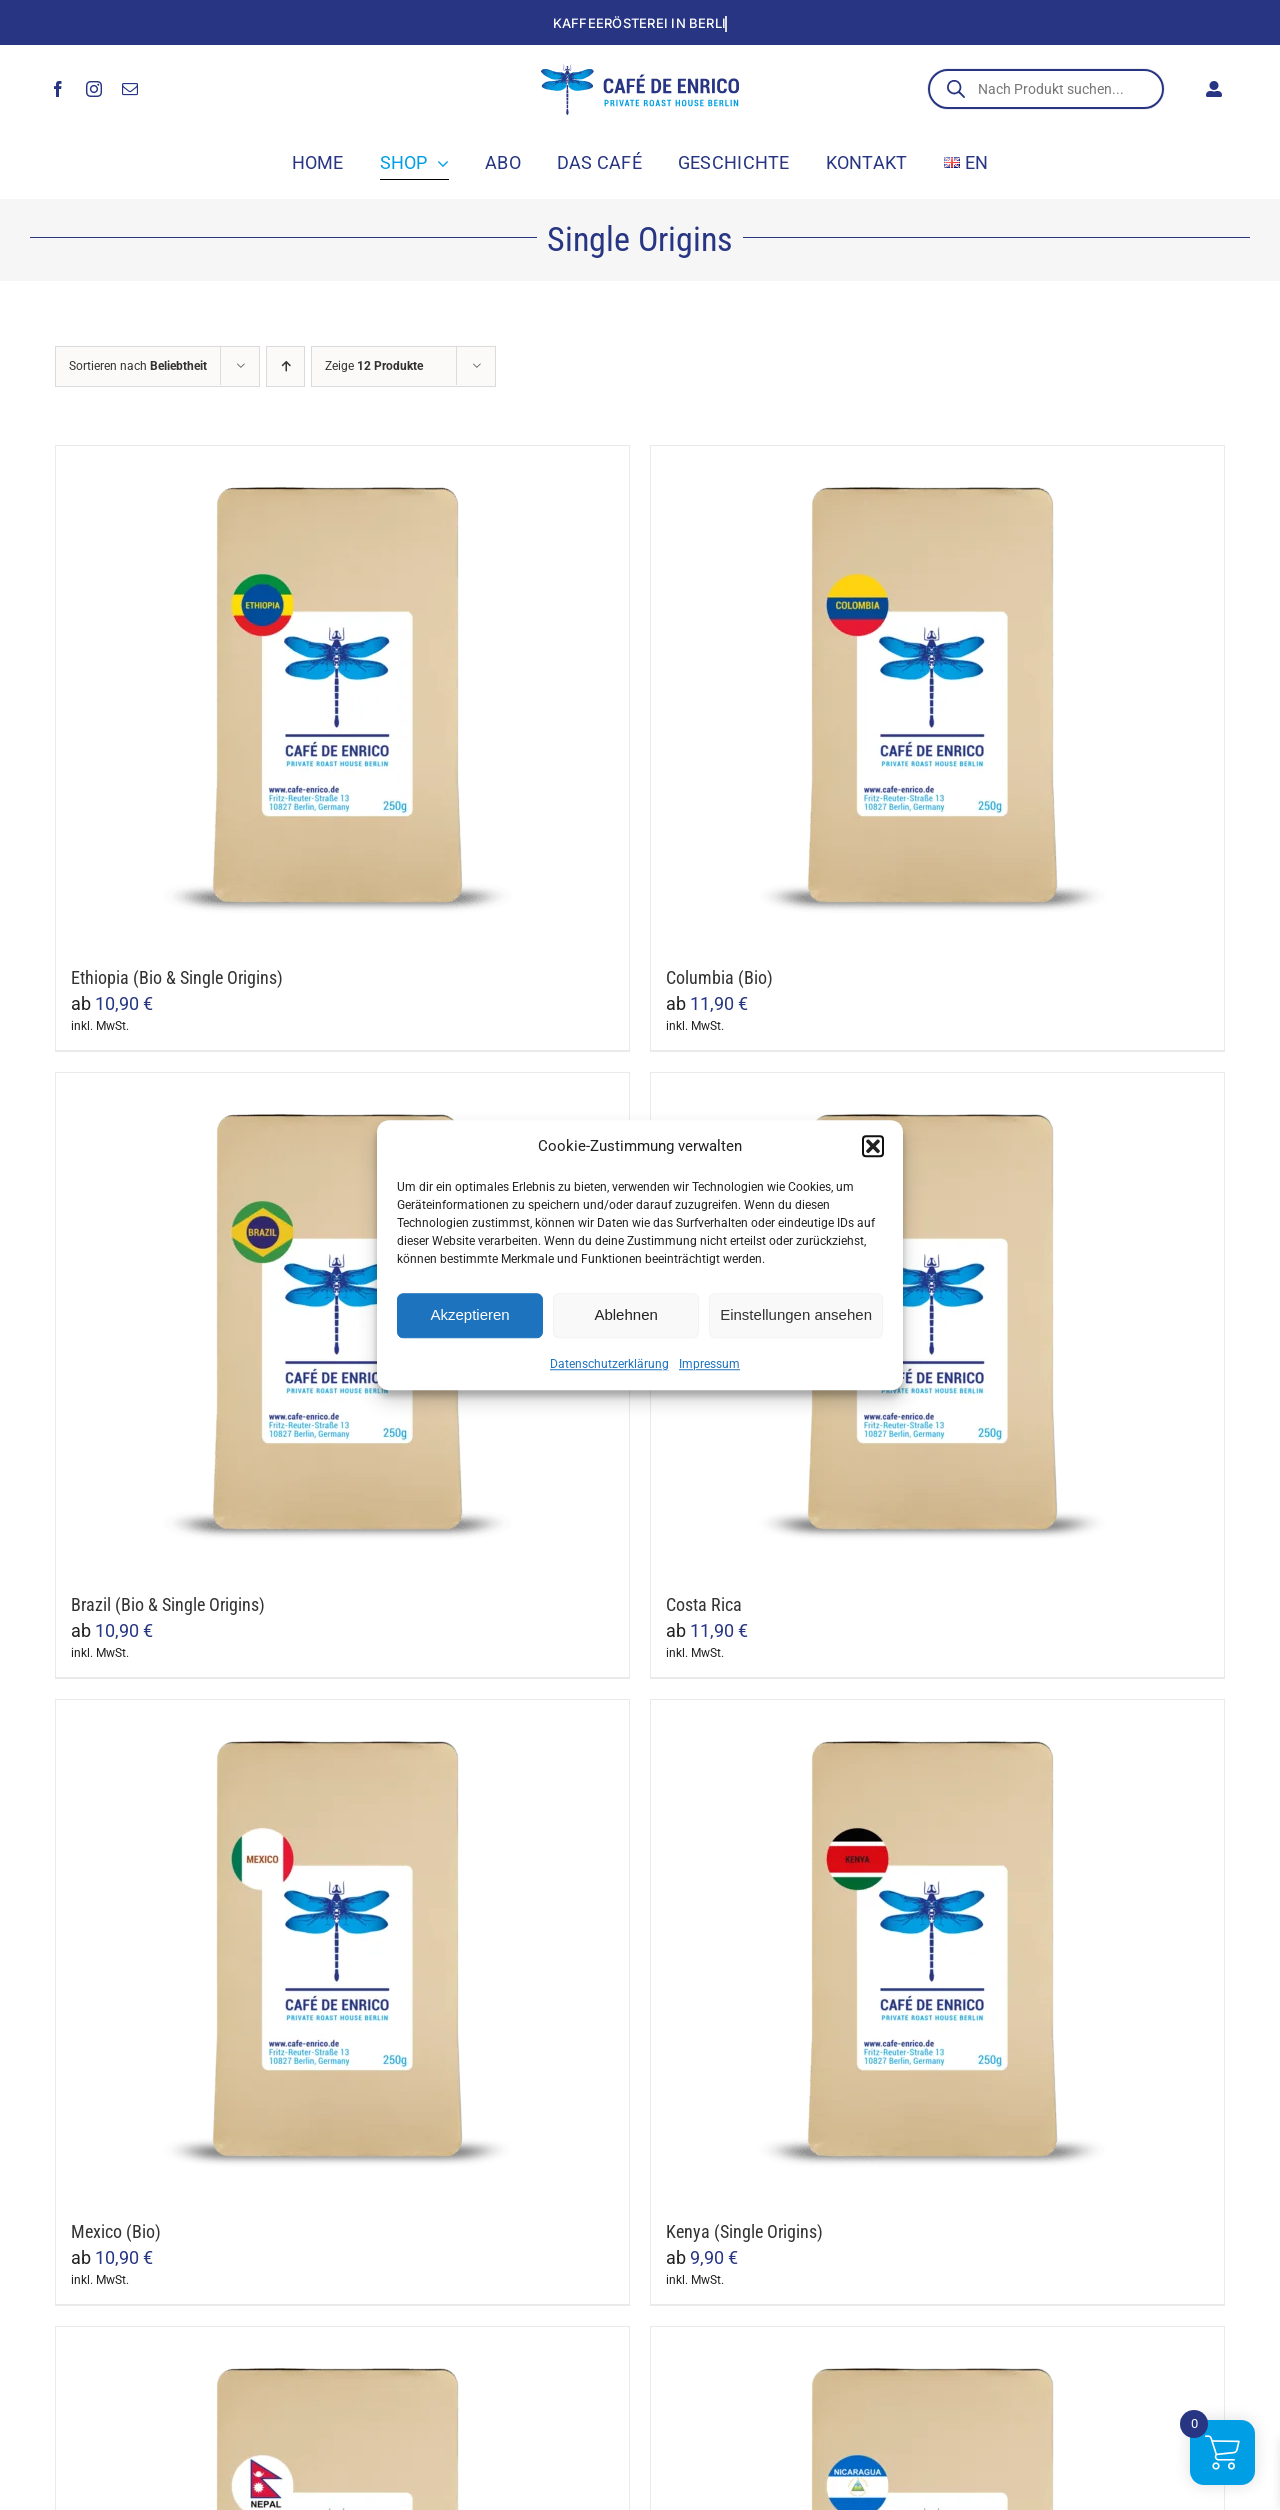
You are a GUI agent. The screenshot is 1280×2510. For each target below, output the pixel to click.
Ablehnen (625, 1314)
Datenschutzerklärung (609, 1364)
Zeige (374, 366)
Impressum (709, 1364)
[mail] (130, 89)
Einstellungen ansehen (796, 1314)
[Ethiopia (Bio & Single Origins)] (342, 696)
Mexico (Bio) (116, 2231)
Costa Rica (704, 1604)
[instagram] (94, 89)
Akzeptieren (469, 1314)
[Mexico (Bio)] (342, 1950)
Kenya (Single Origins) (744, 2231)
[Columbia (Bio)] (937, 696)
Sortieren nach (138, 366)
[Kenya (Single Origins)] (937, 1950)
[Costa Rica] (937, 1323)
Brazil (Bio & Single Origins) (168, 1604)
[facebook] (58, 89)
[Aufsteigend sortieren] (285, 366)
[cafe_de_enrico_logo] (640, 72)
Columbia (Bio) (719, 977)
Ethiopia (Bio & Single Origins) (177, 977)
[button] (873, 1147)
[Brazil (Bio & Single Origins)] (342, 1323)
